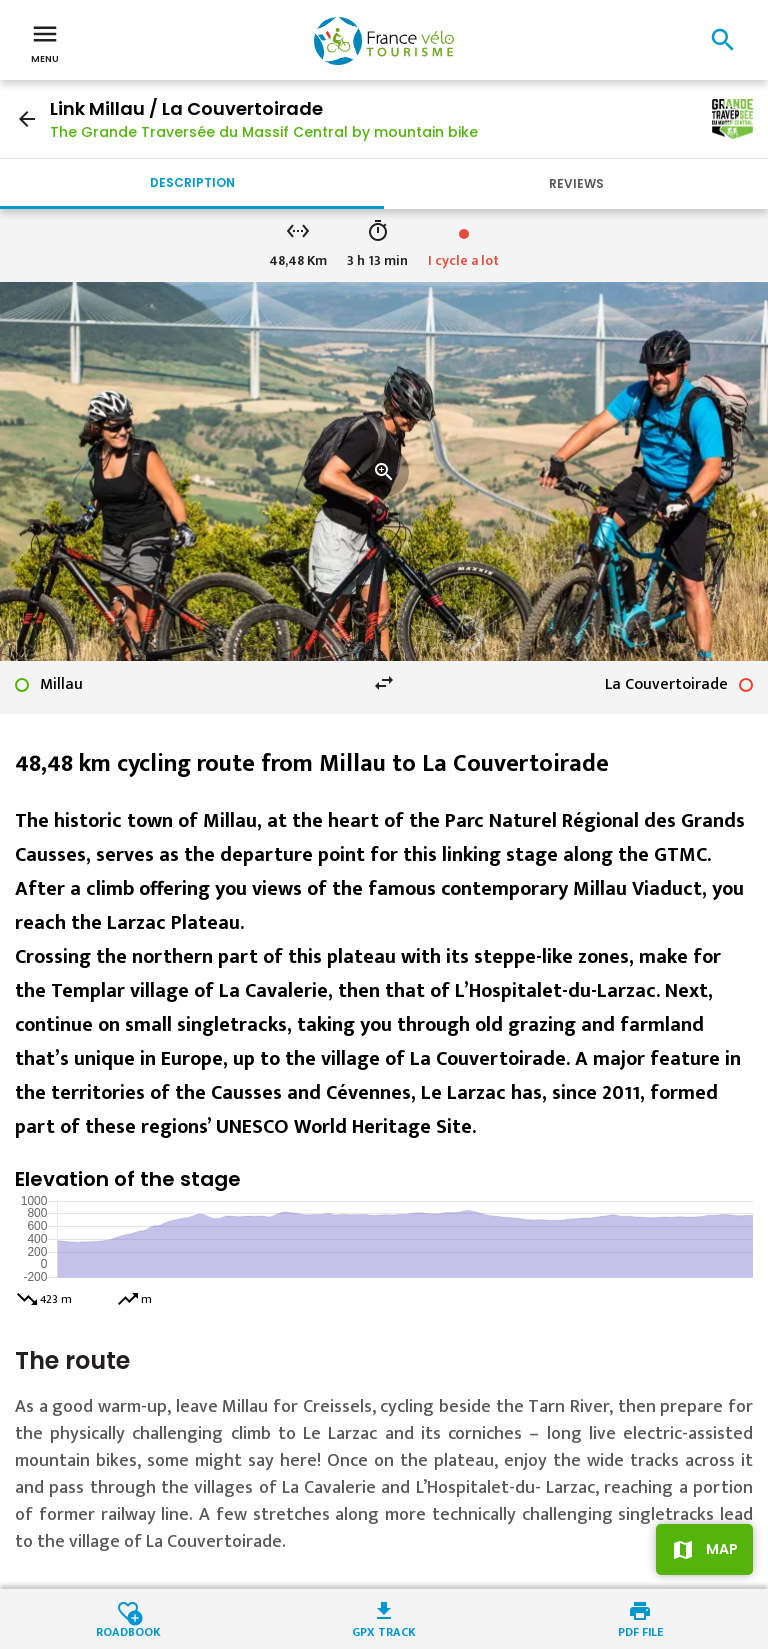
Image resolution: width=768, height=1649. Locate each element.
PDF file (640, 1630)
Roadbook (128, 1630)
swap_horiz (384, 683)
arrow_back (27, 119)
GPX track (384, 1630)
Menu (45, 42)
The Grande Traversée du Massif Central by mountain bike (264, 132)
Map (722, 1549)
